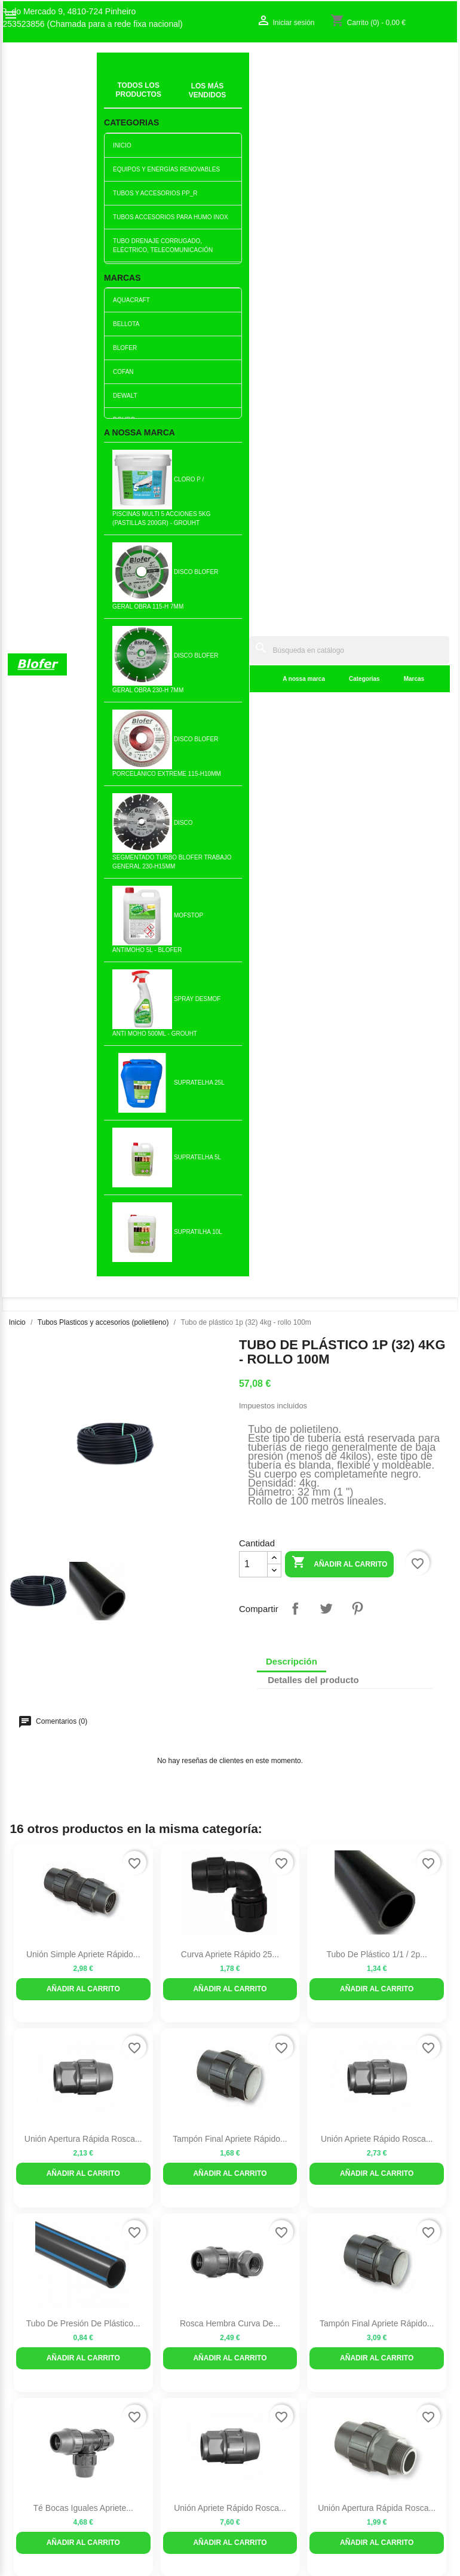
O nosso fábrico (37, 2030)
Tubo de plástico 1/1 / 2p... (376, 787)
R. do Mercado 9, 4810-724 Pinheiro (68, 11)
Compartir (295, 441)
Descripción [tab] (291, 494)
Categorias (250, 95)
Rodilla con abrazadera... (83, 1525)
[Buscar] (291, 67)
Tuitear (326, 441)
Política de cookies (159, 2132)
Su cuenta (381, 1999)
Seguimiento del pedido (397, 2017)
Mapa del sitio (33, 2055)
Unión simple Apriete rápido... (83, 787)
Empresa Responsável (166, 2082)
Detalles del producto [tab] (313, 513)
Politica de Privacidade (166, 2107)
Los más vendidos (157, 2020)
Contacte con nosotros (49, 2042)
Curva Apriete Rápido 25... (230, 787)
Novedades (145, 2007)
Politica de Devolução (164, 2119)
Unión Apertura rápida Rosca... (83, 972)
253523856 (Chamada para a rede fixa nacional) (93, 24)
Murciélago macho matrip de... (230, 1710)
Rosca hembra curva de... (230, 1156)
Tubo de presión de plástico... (83, 1156)
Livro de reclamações (163, 2069)
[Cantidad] (253, 397)
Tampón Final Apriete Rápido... (230, 972)
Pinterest (357, 441)
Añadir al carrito (339, 396)
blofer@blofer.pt (273, 2118)
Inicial (115, 80)
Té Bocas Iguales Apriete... (83, 1341)
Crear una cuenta (386, 2042)
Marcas (300, 95)
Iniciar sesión (378, 2030)
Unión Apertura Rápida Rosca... (377, 1341)
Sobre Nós (27, 2017)
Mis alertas (374, 2055)
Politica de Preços (157, 2094)
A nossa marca (189, 95)
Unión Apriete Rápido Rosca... (377, 972)
